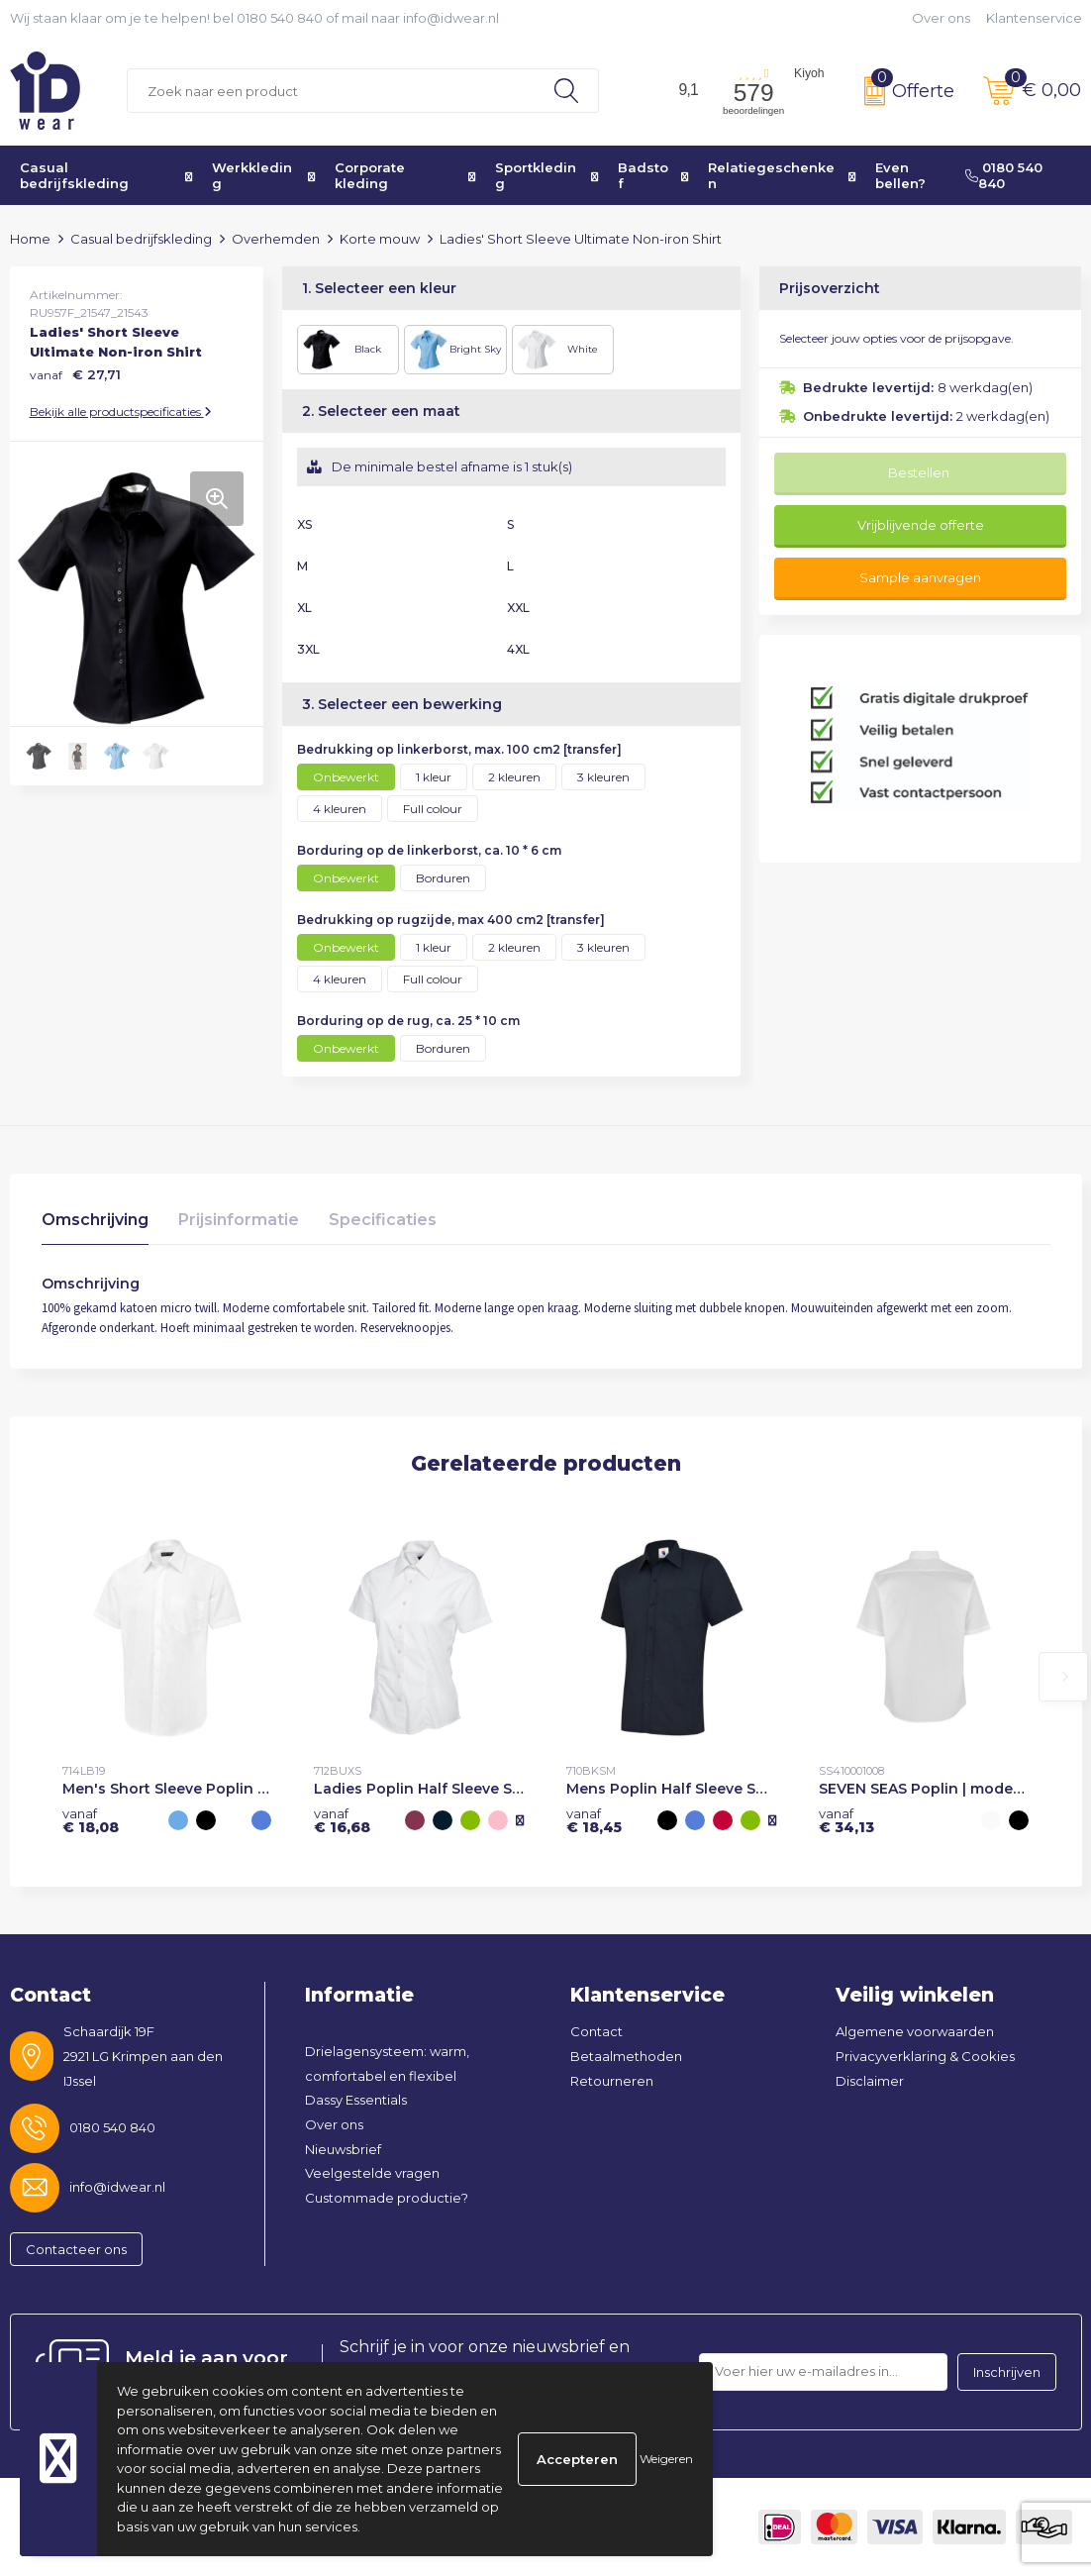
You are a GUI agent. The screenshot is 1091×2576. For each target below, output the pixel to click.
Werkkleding (252, 175)
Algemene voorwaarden (915, 2031)
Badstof (643, 175)
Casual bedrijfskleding (74, 175)
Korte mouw (380, 239)
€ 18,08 (90, 1820)
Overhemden (276, 239)
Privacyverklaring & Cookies (925, 2056)
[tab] (95, 1224)
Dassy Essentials (356, 2100)
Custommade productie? (386, 2198)
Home (30, 239)
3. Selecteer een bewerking (402, 704)
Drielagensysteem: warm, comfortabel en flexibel (387, 2063)
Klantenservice (1034, 18)
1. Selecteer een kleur (379, 288)
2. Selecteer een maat (381, 411)
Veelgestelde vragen (372, 2173)
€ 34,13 (846, 1820)
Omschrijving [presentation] (95, 1219)
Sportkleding (535, 175)
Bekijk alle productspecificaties (121, 411)
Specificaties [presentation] (383, 1219)
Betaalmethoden (626, 2056)
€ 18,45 (594, 1820)
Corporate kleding (370, 175)
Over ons (941, 18)
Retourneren (611, 2081)
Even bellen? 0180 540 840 (958, 175)
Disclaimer (870, 2081)
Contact (596, 2031)
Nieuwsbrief (343, 2149)
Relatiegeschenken (771, 175)
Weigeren (666, 2458)
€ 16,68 (342, 1820)
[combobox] (331, 90)
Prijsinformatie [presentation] (238, 1219)
